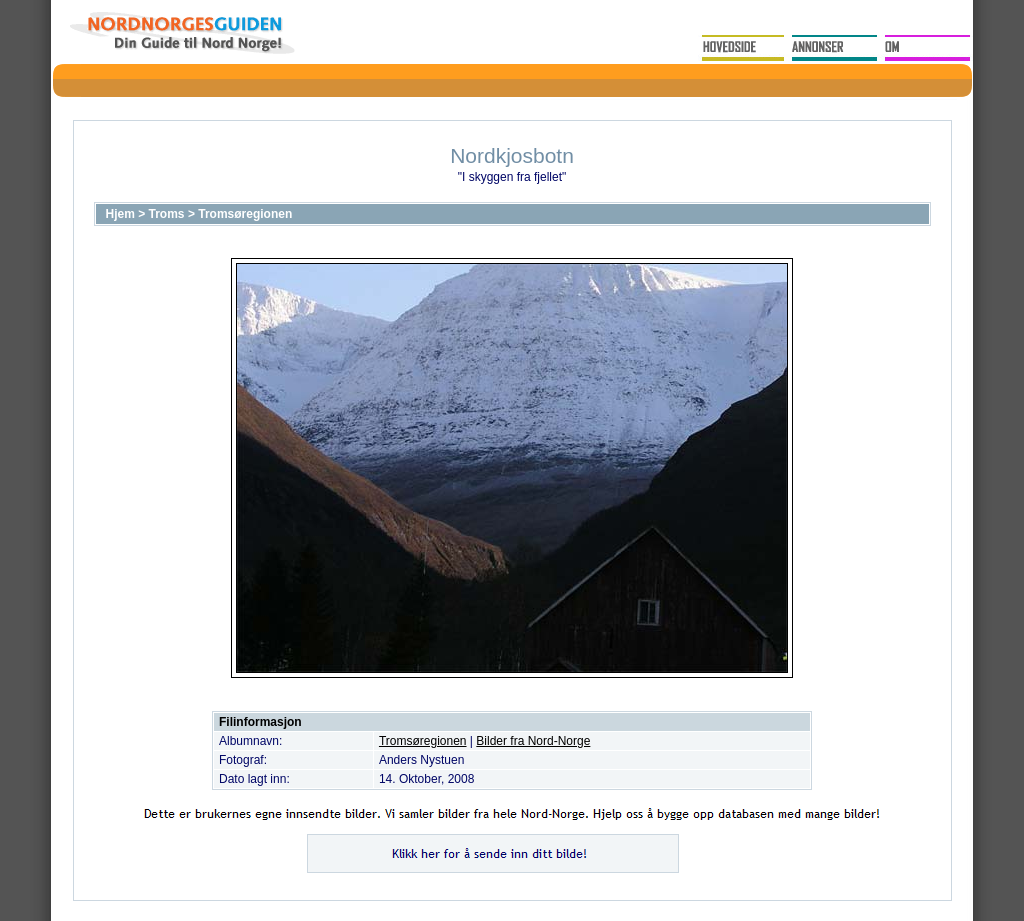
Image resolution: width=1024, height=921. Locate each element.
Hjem (120, 214)
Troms (167, 214)
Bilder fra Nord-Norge (533, 741)
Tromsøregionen (245, 214)
